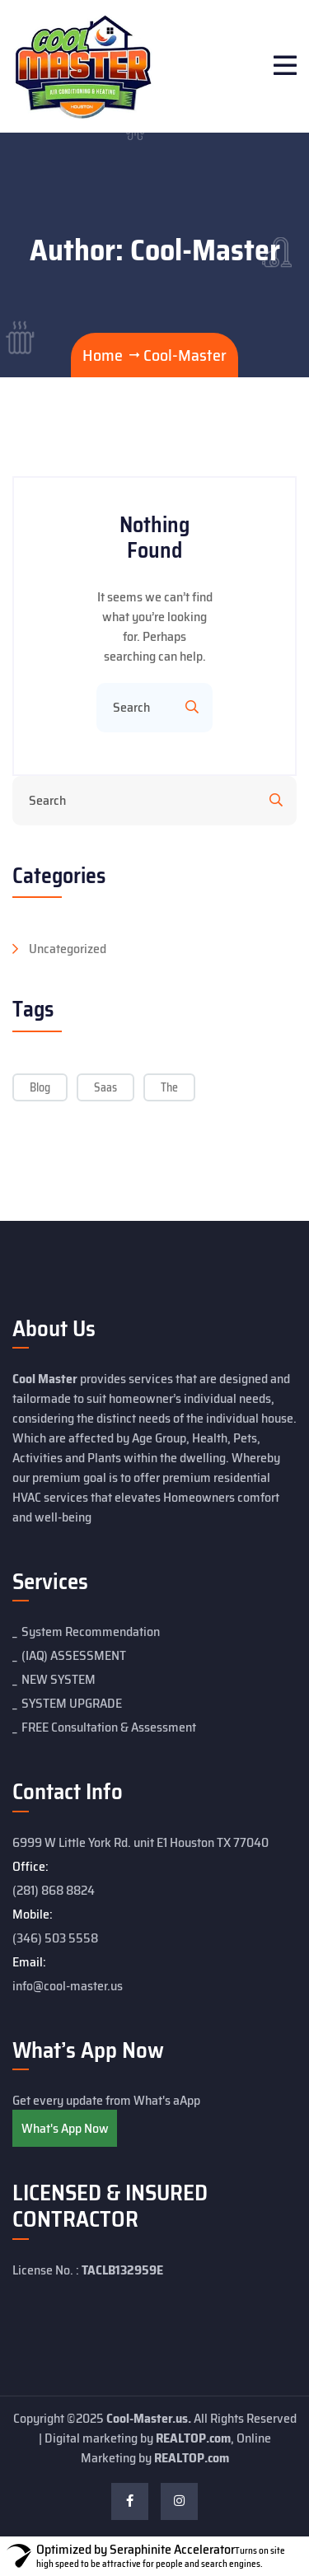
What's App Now (65, 2128)
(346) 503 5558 (55, 1938)
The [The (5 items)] (169, 1087)
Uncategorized (67, 949)
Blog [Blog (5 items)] (40, 1087)
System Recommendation (90, 1631)
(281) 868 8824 (53, 1890)
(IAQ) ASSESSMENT (73, 1655)
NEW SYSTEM (58, 1679)
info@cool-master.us (67, 1985)
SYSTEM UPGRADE (71, 1703)
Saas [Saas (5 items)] (105, 1087)
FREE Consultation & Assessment (108, 1727)
